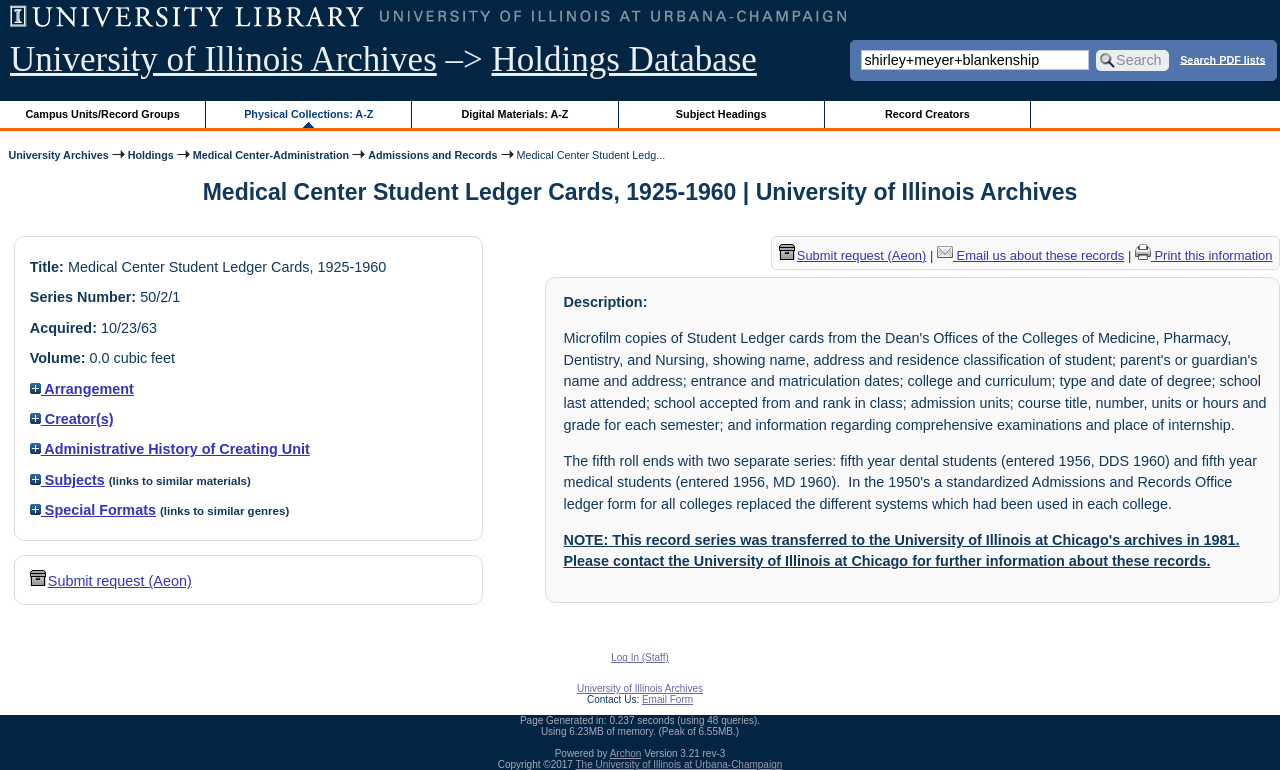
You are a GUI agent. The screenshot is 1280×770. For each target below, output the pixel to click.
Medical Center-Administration (271, 155)
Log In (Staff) (640, 657)
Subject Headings (721, 114)
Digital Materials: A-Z (514, 114)
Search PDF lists (1222, 59)
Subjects (67, 480)
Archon (626, 753)
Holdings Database (624, 59)
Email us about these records (1030, 255)
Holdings (151, 155)
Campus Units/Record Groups (103, 114)
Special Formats (93, 510)
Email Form (667, 699)
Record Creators (927, 114)
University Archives (58, 155)
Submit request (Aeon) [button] (111, 581)
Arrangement (82, 389)
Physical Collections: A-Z (308, 114)
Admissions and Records (432, 155)
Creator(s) (72, 419)
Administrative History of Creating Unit (170, 449)
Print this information (1204, 255)
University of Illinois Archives (223, 59)
